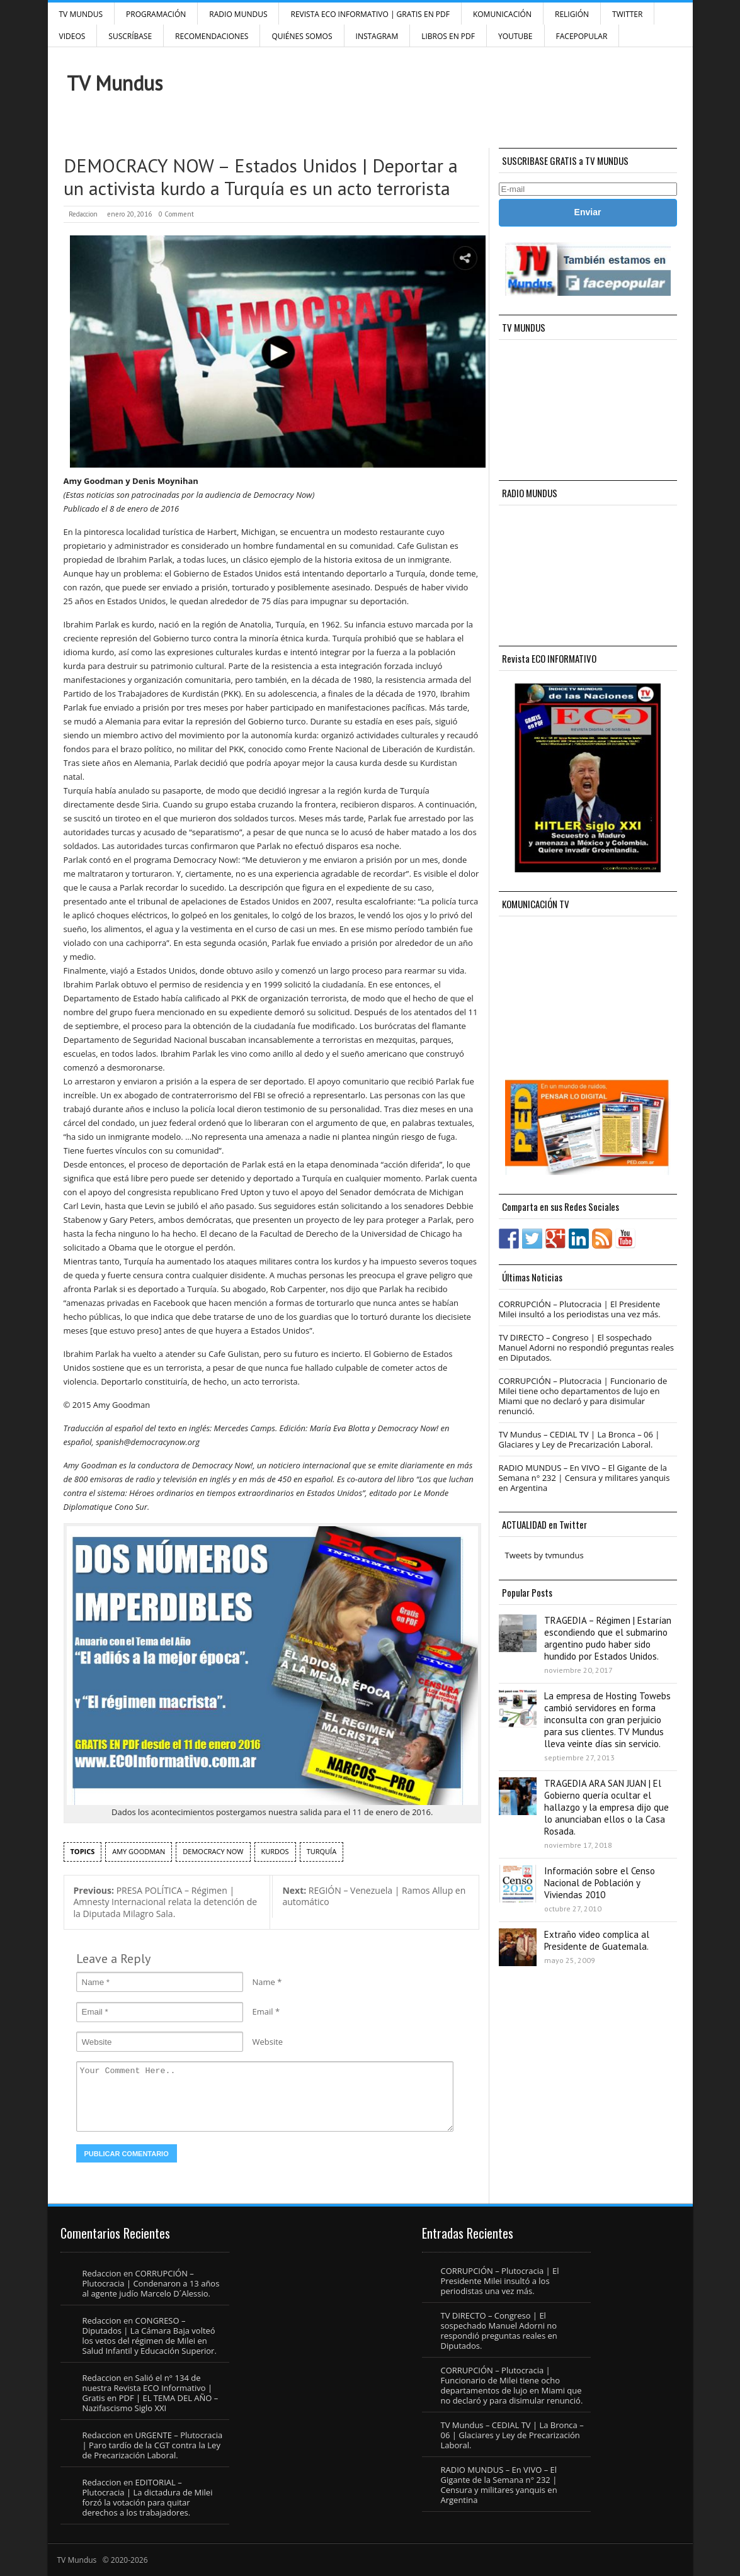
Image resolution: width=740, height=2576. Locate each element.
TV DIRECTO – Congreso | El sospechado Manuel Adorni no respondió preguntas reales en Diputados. (587, 1347)
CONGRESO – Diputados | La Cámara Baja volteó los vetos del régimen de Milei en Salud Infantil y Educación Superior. (150, 2335)
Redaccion (83, 214)
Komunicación (502, 14)
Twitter (627, 14)
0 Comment (176, 214)
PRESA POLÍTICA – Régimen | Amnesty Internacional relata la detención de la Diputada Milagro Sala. (166, 1902)
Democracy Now (213, 1851)
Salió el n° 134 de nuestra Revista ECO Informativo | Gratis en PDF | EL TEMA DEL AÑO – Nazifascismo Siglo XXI (151, 2393)
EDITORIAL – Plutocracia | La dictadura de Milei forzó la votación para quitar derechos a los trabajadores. (148, 2497)
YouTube (515, 36)
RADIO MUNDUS (238, 14)
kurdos (275, 1851)
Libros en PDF (448, 36)
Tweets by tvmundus (544, 1555)
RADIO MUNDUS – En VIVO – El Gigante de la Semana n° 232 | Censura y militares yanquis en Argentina (584, 1477)
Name (264, 1982)
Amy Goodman (138, 1851)
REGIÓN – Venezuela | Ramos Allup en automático (373, 1896)
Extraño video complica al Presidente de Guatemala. (596, 1940)
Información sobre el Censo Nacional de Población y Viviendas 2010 (599, 1883)
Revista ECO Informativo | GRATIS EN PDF (369, 14)
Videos (72, 36)
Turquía (321, 1851)
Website (268, 2041)
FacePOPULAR (582, 36)
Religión (572, 14)
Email (263, 2011)
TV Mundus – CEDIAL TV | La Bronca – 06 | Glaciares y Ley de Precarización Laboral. (579, 1439)
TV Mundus (81, 14)
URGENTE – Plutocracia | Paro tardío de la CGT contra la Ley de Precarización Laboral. (153, 2445)
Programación (156, 14)
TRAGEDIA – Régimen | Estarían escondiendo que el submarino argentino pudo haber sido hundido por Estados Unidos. (607, 1638)
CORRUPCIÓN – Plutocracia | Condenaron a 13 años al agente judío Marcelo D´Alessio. (151, 2283)
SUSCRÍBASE (130, 36)
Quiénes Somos (301, 36)
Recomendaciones (211, 36)
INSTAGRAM (377, 36)
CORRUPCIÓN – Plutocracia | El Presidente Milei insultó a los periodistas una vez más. (580, 1309)
